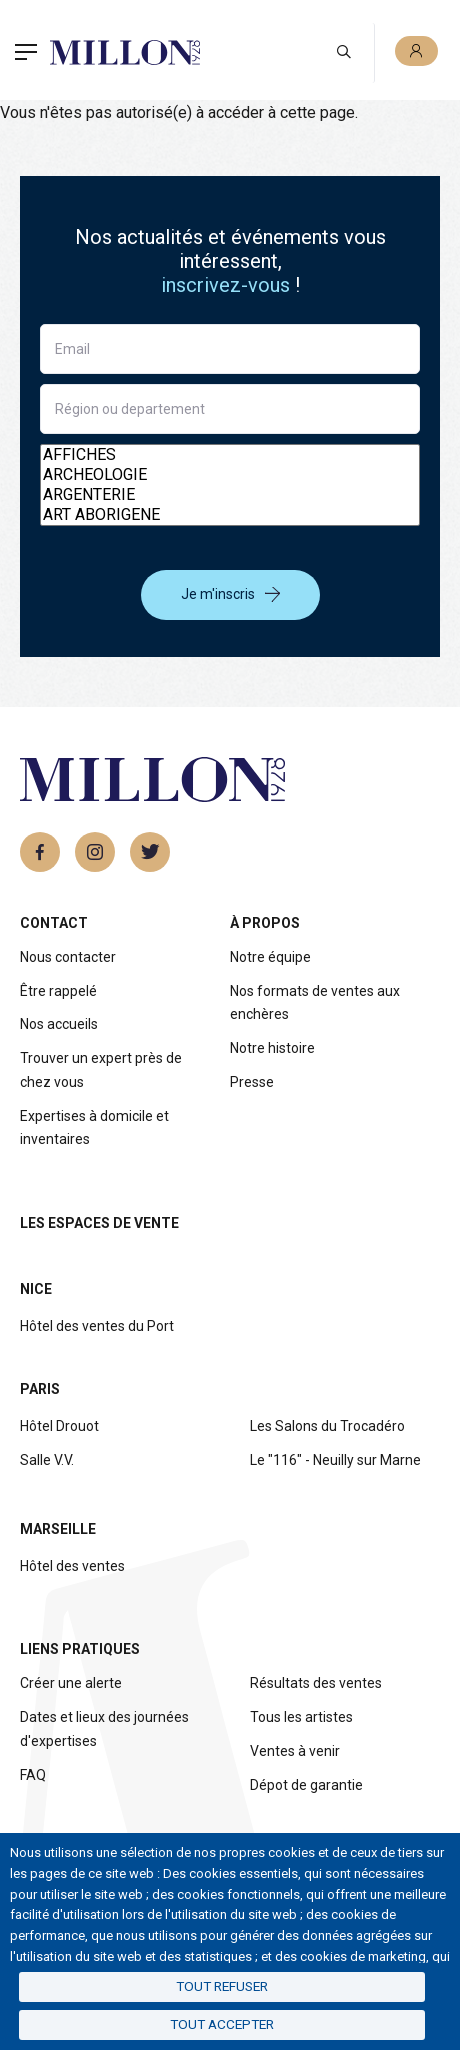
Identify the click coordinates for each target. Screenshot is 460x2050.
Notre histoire (272, 1048)
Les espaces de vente (99, 1223)
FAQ (33, 1775)
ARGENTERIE (230, 495)
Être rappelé (58, 991)
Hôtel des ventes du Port (97, 1326)
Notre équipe (270, 957)
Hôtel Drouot (59, 1426)
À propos (265, 923)
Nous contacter (68, 957)
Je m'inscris (230, 594)
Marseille (58, 1529)
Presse (252, 1082)
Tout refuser (222, 1986)
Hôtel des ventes (72, 1566)
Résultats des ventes (316, 1683)
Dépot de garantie (306, 1785)
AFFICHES (230, 455)
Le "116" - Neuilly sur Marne (335, 1460)
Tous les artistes (301, 1717)
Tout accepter (222, 2024)
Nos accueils (59, 1024)
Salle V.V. (47, 1460)
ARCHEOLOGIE (230, 475)
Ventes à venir (295, 1751)
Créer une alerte (71, 1683)
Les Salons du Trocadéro (327, 1426)
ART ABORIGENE (230, 515)
